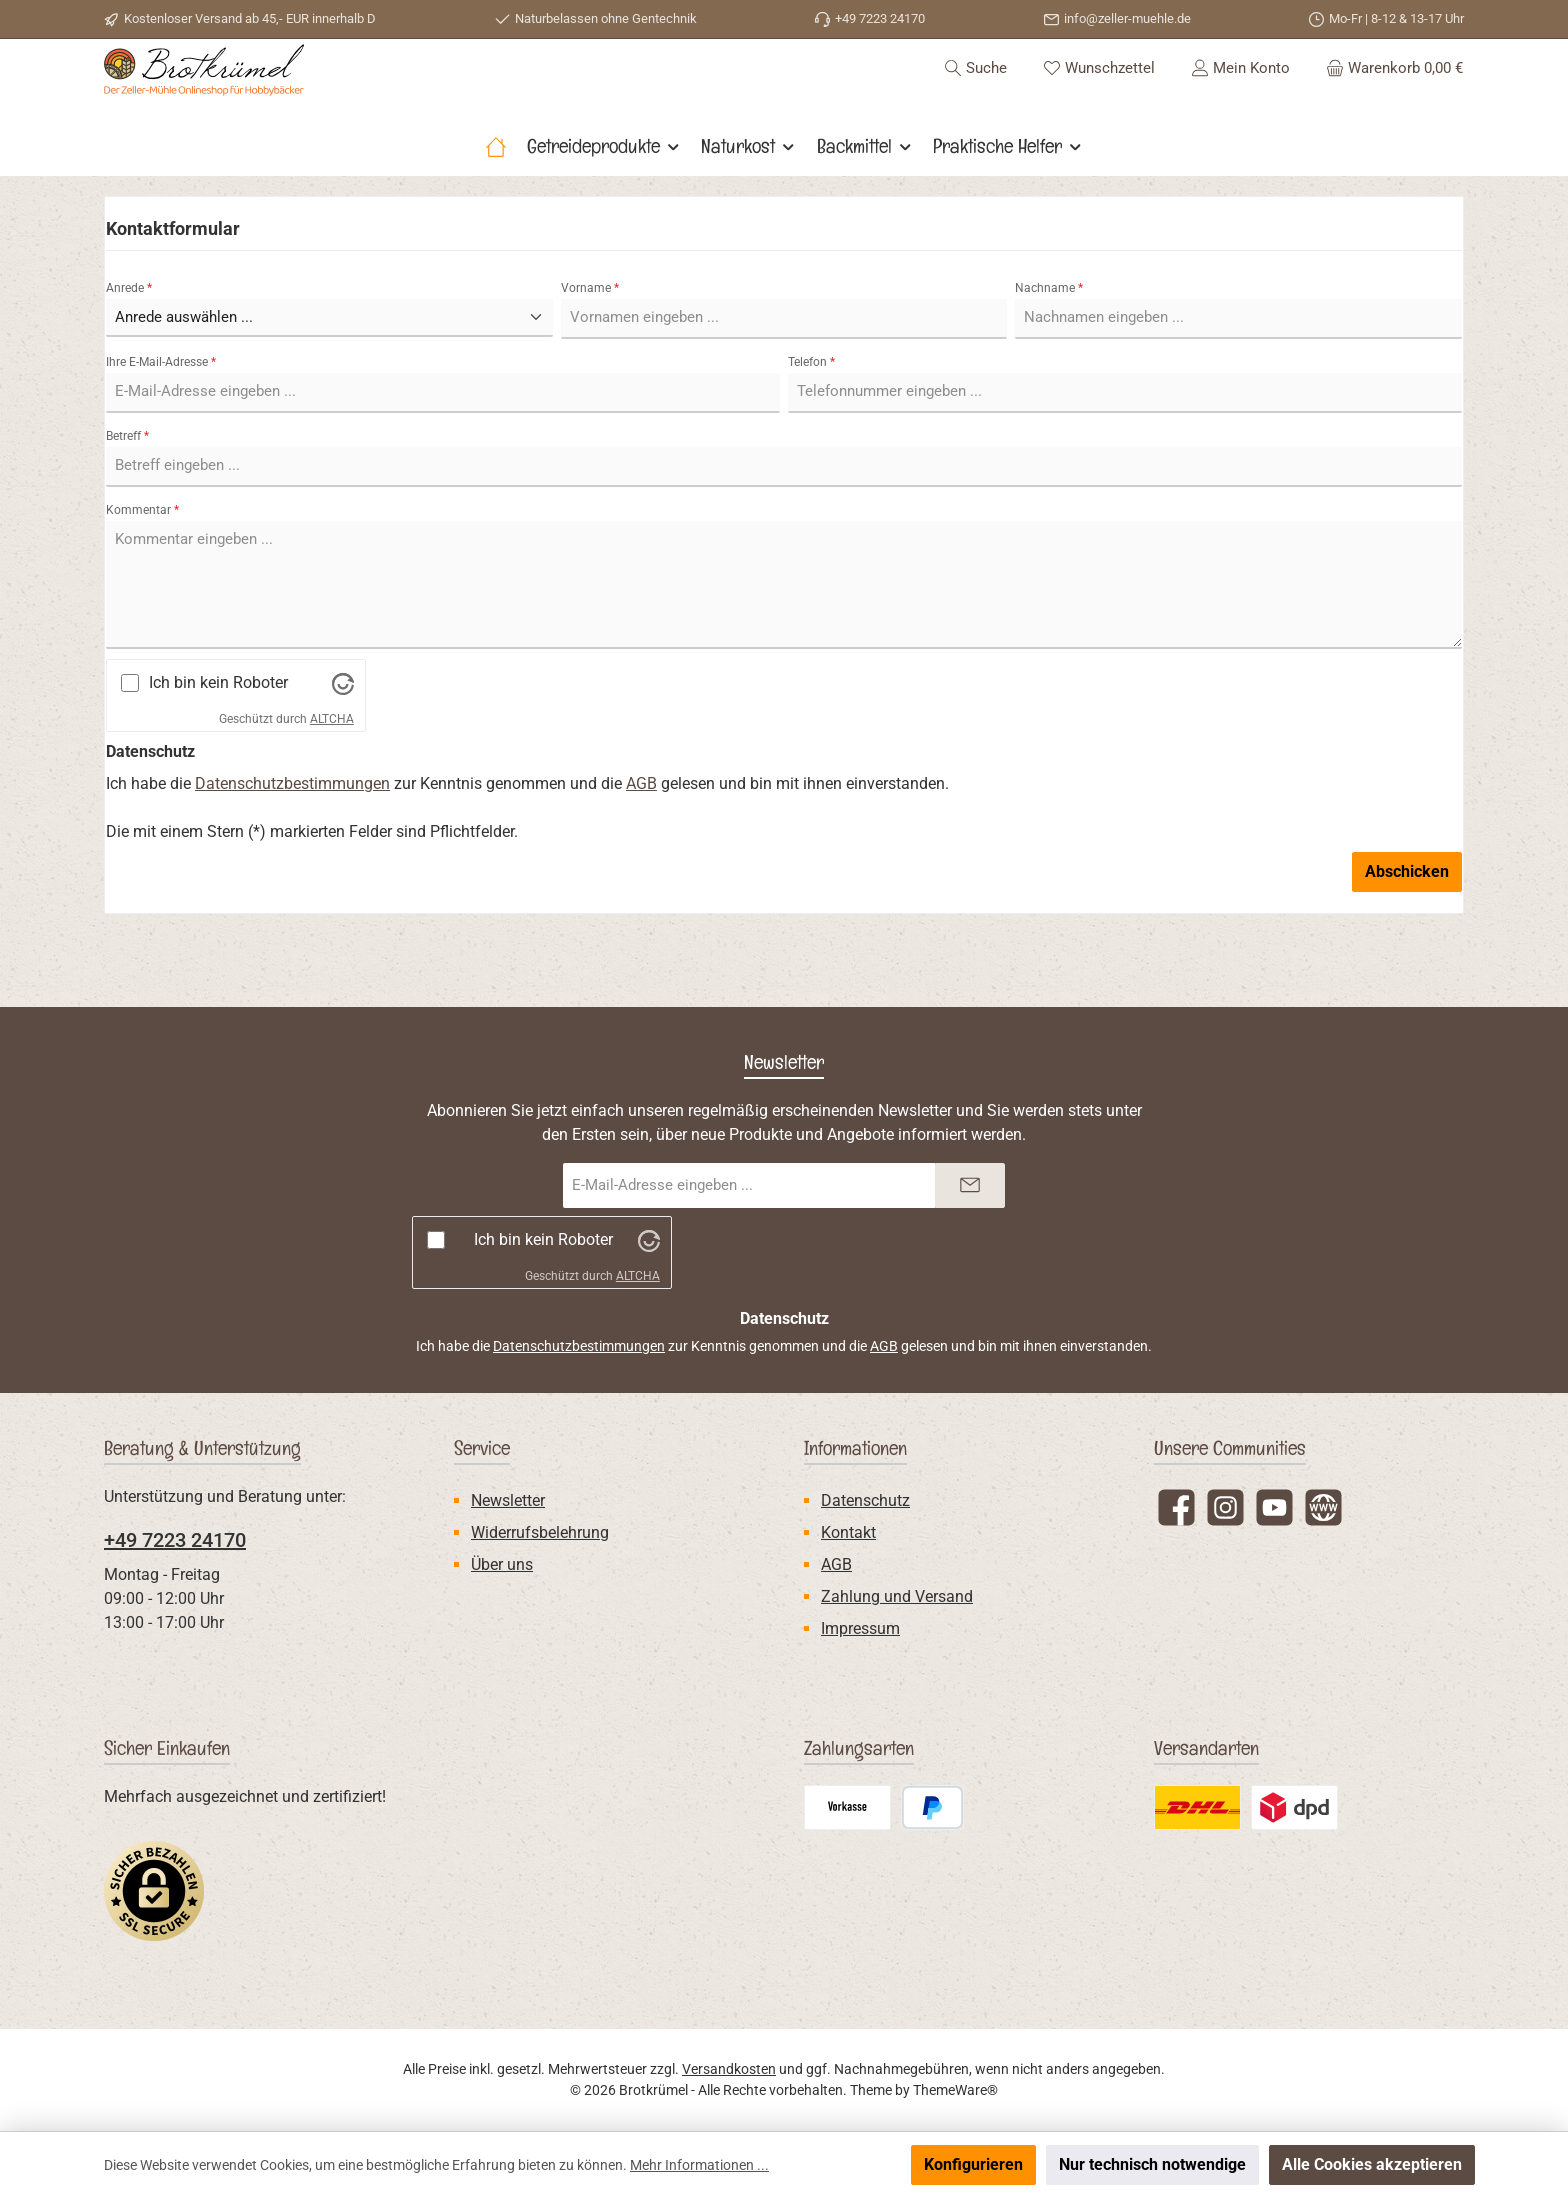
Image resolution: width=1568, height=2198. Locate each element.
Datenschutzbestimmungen (292, 836)
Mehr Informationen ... (699, 2165)
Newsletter (508, 1500)
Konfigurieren (973, 2164)
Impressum (860, 1628)
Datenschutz (865, 1500)
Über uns (502, 1564)
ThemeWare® (955, 2090)
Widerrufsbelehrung (540, 1532)
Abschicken (1407, 924)
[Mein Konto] (1240, 94)
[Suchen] (975, 94)
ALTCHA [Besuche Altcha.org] (332, 772)
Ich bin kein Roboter (218, 736)
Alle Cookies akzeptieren (1372, 2164)
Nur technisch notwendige (1152, 2164)
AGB (641, 836)
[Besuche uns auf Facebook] (1176, 1507)
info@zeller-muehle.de (1127, 18)
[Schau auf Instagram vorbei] (1225, 1507)
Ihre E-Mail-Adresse (161, 415)
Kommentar (142, 563)
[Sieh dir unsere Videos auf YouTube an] (1274, 1507)
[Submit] (970, 1185)
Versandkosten (729, 2069)
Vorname (590, 341)
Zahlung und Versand (897, 1596)
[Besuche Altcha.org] (343, 736)
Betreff (127, 489)
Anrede (129, 341)
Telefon (811, 415)
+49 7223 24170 (175, 1540)
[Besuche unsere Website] (1323, 1507)
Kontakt (848, 1532)
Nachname (1049, 341)
